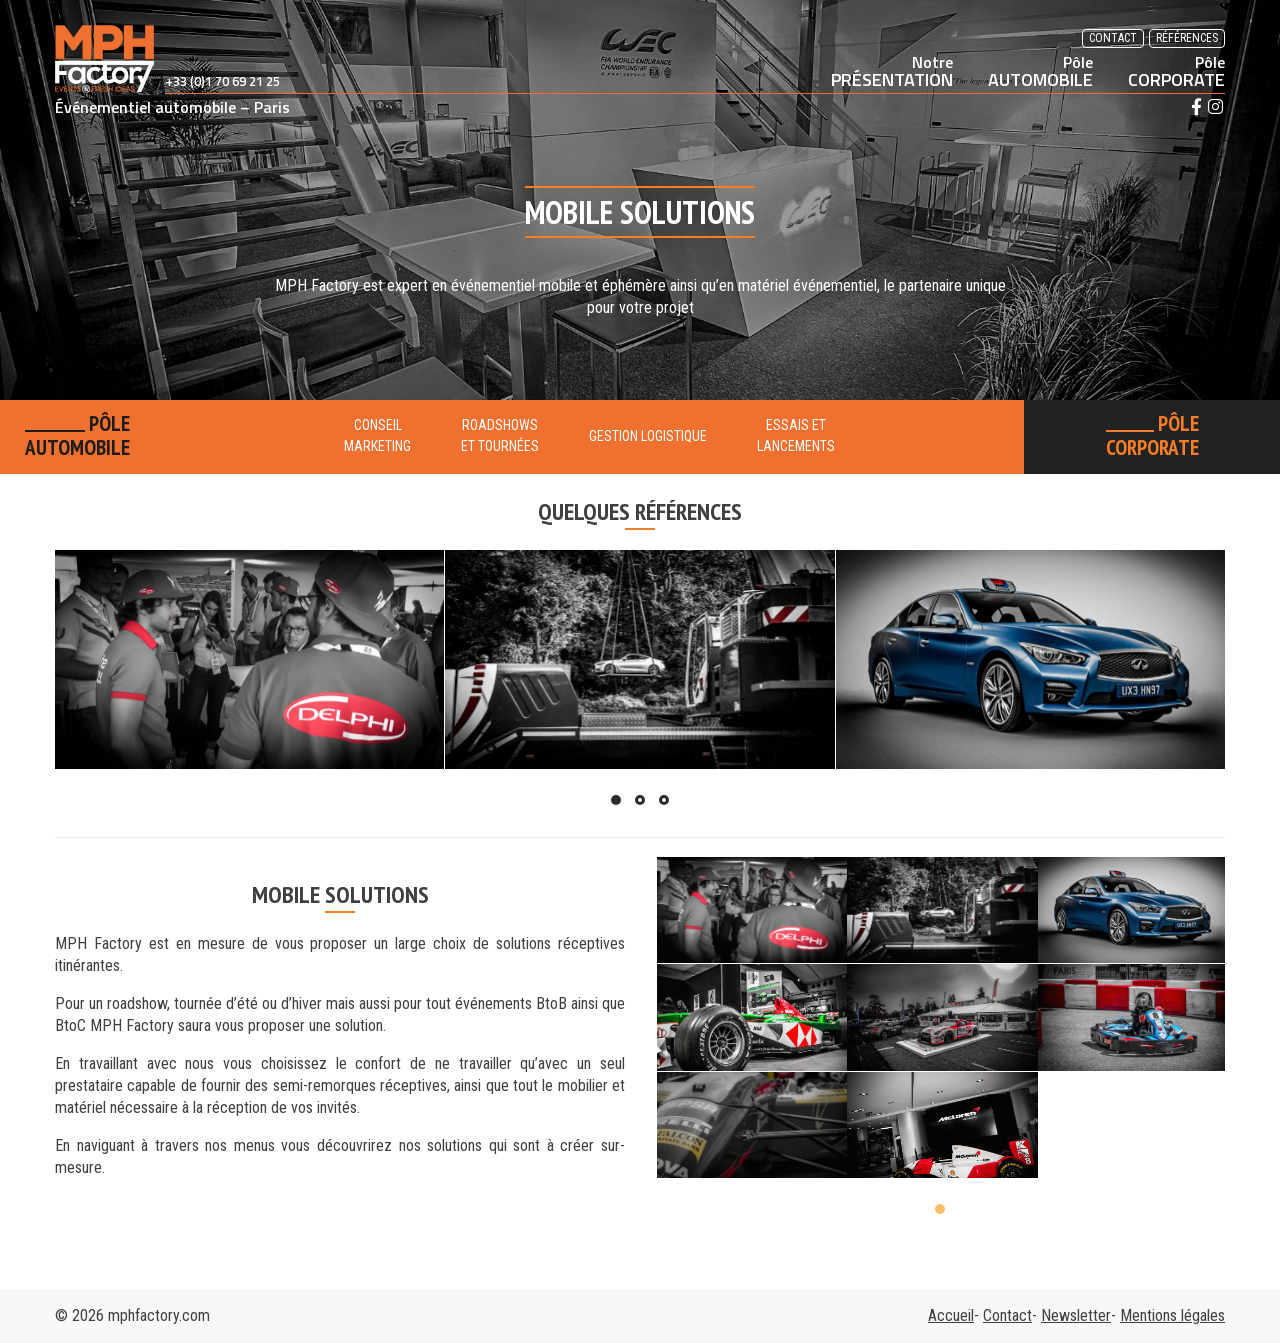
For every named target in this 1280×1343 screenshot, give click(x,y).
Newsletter (1076, 1315)
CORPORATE (1176, 71)
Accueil (951, 1315)
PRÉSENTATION (892, 71)
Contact (1113, 38)
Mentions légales (1172, 1315)
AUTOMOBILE (1040, 71)
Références (1187, 38)
